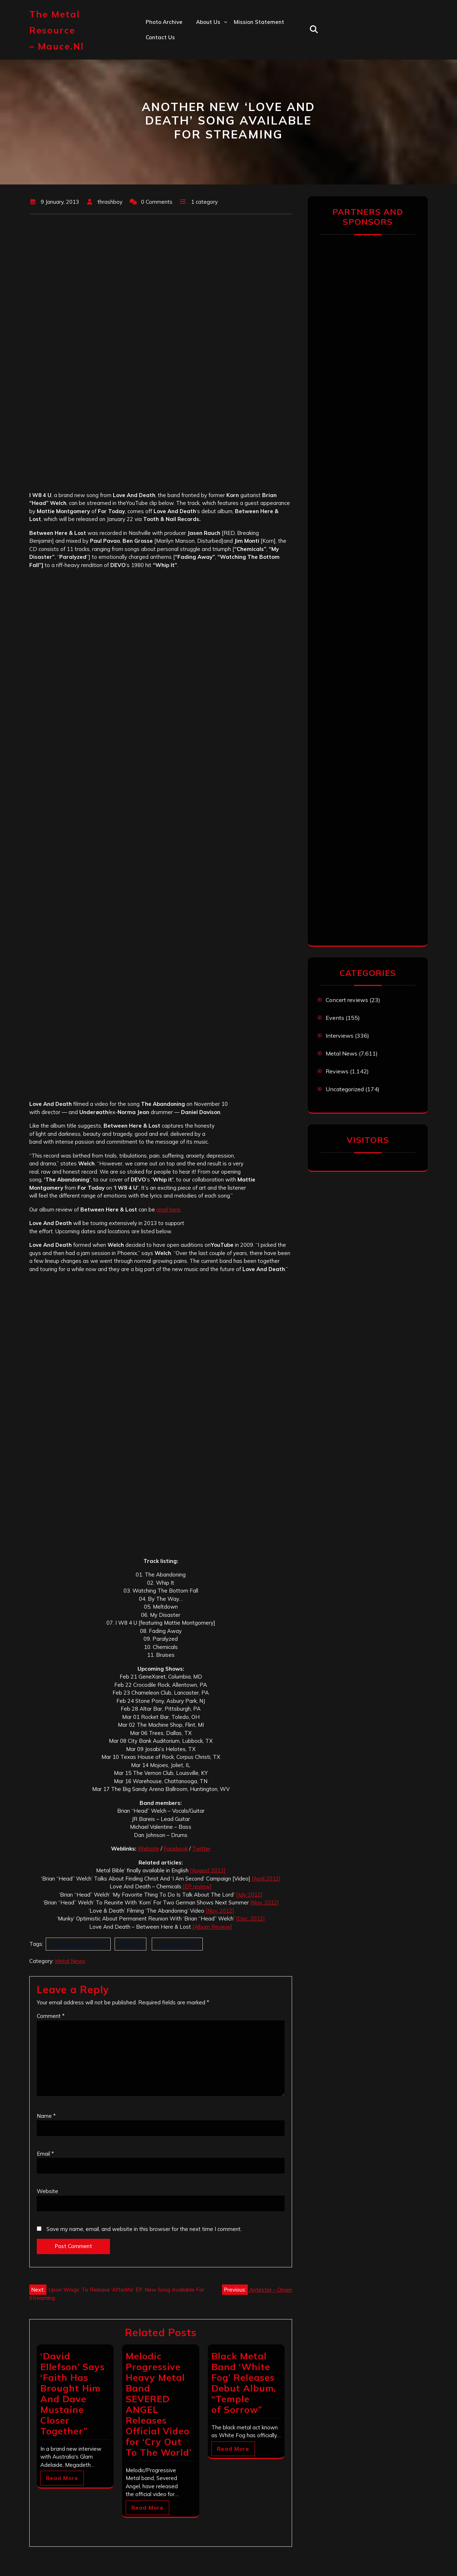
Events (335, 1017)
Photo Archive (164, 22)
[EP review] (196, 1886)
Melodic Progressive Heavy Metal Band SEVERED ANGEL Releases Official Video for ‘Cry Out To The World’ (158, 2404)
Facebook (176, 1848)
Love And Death (177, 1943)
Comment (51, 2016)
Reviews (337, 1071)
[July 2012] (249, 1894)
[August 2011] (208, 1870)
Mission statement (259, 22)
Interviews (339, 1035)
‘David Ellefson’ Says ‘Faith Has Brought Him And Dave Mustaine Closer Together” (72, 2393)
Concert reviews (347, 999)
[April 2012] (266, 1878)
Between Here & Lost (78, 1943)
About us (208, 22)
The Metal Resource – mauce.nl (56, 30)
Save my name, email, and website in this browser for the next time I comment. (144, 2229)
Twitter (201, 1848)
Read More (62, 2478)
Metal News (70, 1961)
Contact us (160, 37)
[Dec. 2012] (250, 1918)
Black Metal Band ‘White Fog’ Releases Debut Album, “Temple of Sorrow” (243, 2382)
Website (148, 1848)
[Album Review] (211, 1926)
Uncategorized (345, 1089)
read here (168, 1209)
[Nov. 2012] (264, 1902)
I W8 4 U (130, 1943)
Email (45, 2153)
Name (46, 2115)
